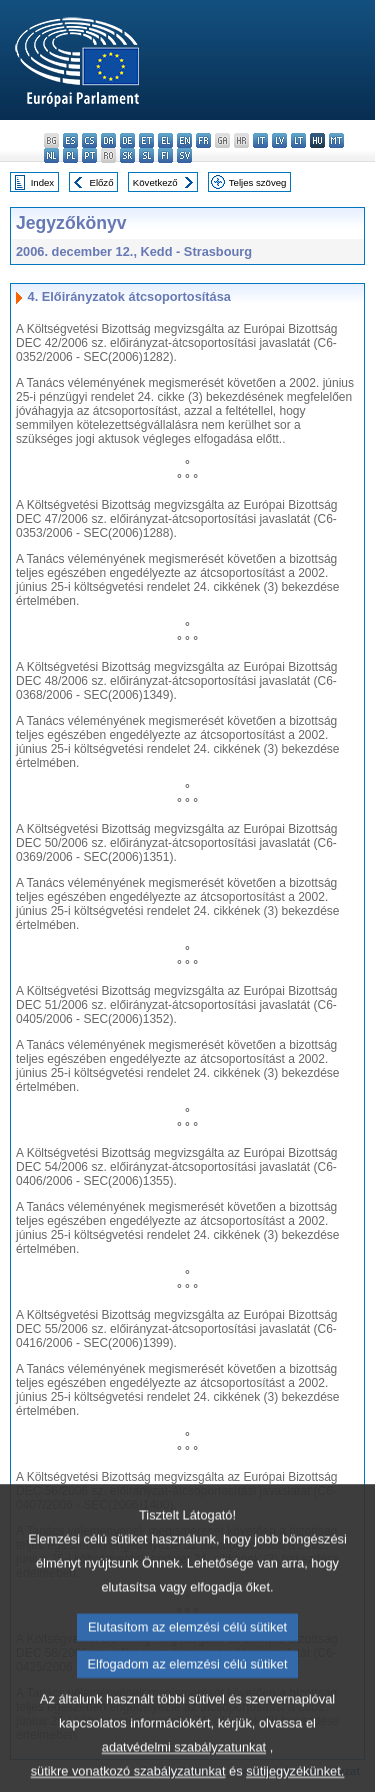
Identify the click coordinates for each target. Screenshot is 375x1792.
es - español (70, 140)
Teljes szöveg (258, 182)
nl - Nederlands (51, 155)
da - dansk (108, 140)
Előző (102, 182)
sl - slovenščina (146, 155)
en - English (184, 140)
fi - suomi (165, 155)
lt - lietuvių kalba (298, 140)
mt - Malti (336, 140)
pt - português (89, 155)
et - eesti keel (146, 140)
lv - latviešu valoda (279, 140)
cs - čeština (89, 140)
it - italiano (260, 140)
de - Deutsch (127, 140)
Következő (155, 182)
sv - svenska (184, 155)
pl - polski (70, 155)
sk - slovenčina (127, 155)
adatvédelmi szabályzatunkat (184, 1773)
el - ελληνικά (165, 140)
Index (42, 182)
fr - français (203, 140)
